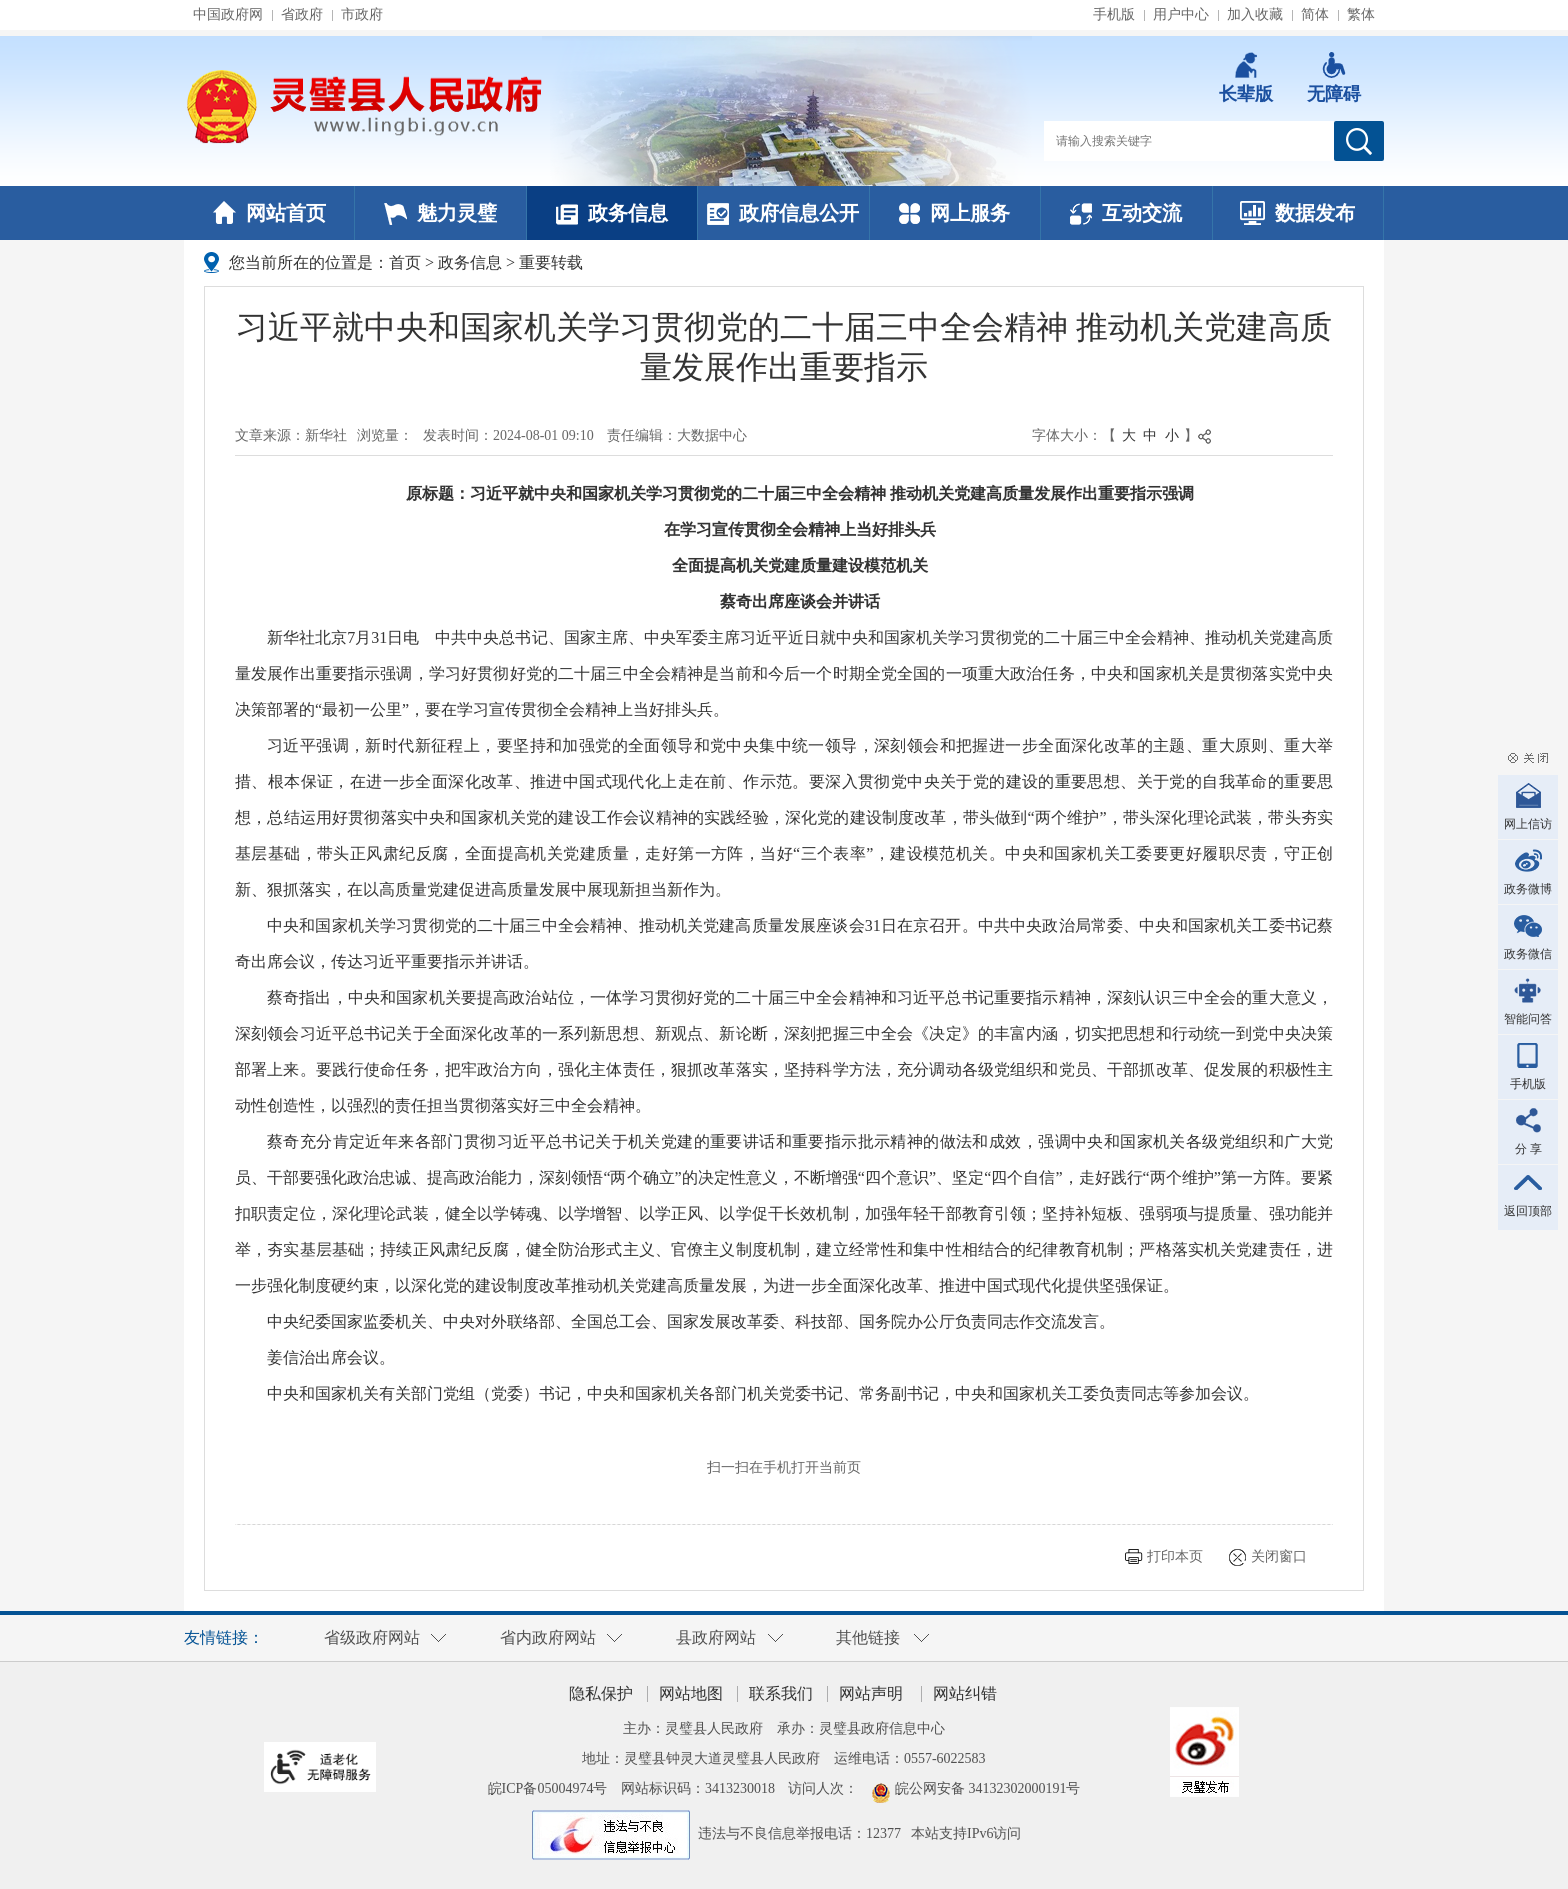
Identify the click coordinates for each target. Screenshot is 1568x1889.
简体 (1315, 14)
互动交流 (1126, 213)
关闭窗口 (1279, 1556)
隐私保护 (601, 1693)
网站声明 (871, 1693)
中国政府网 (228, 14)
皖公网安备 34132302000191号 (988, 1788)
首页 (405, 262)
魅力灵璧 (440, 213)
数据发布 (1297, 213)
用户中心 (1181, 14)
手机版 (1114, 14)
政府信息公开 (783, 213)
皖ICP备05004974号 (548, 1788)
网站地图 (691, 1693)
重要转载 (551, 262)
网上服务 (954, 213)
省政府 (302, 14)
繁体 (1361, 14)
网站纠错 (965, 1693)
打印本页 (1175, 1556)
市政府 (362, 14)
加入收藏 (1255, 14)
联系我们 (781, 1693)
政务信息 (612, 213)
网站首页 (269, 213)
